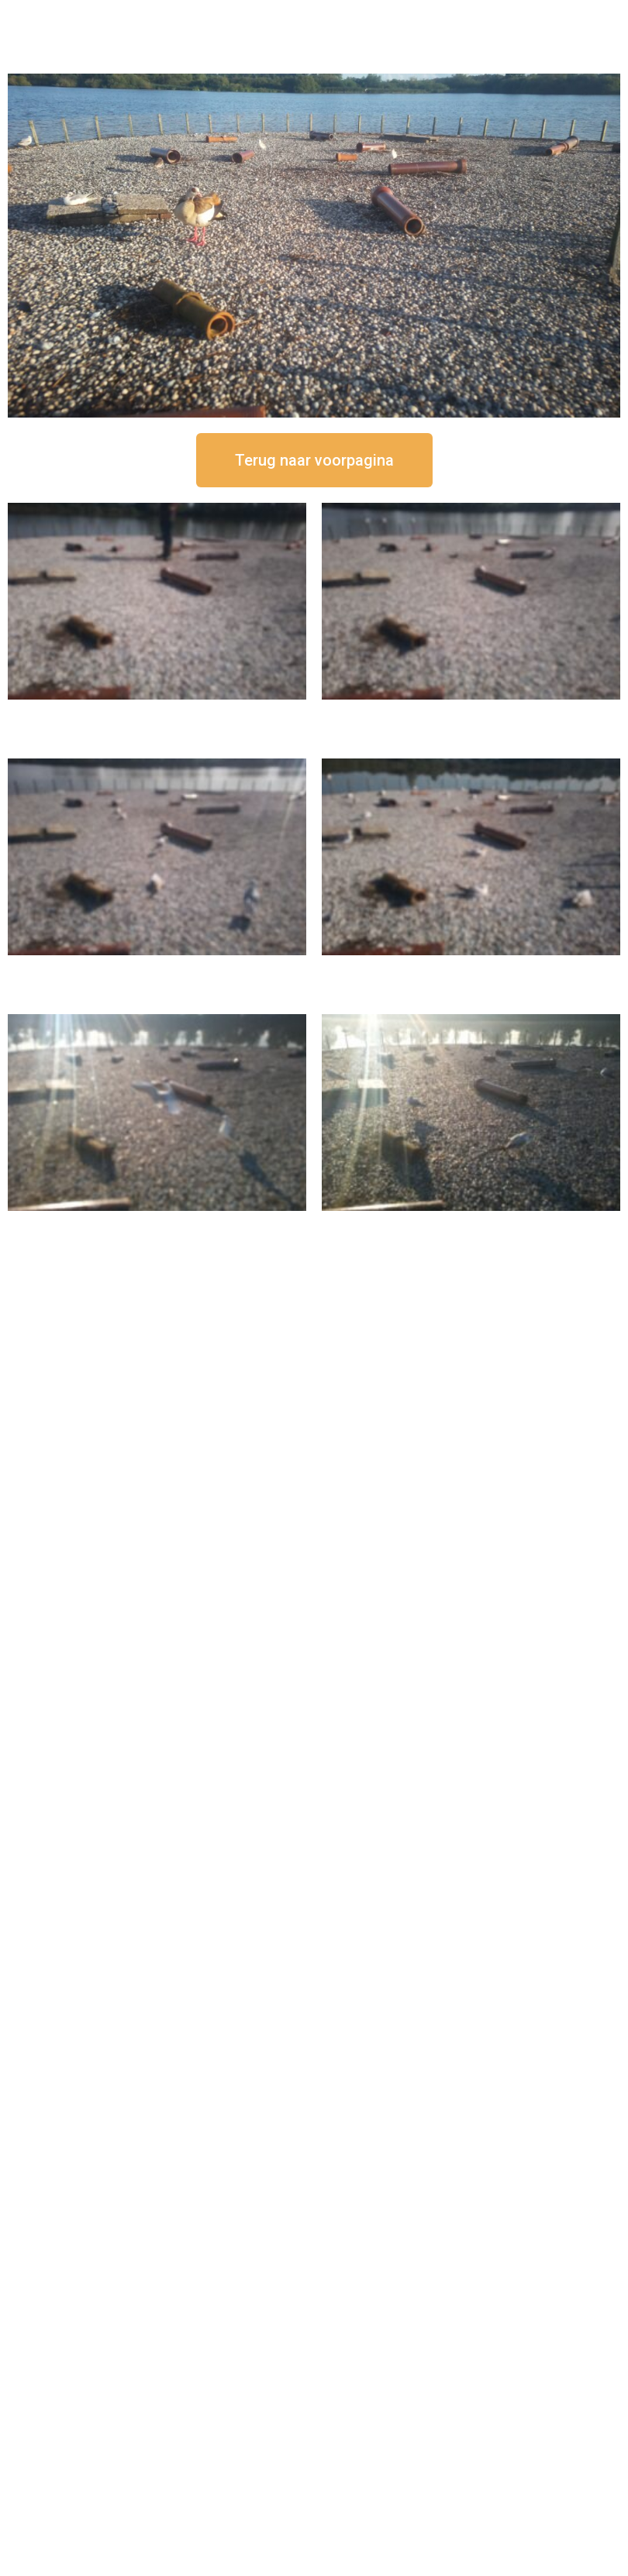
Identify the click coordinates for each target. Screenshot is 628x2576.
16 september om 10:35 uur (471, 968)
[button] (314, 460)
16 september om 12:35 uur (471, 712)
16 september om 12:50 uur (157, 712)
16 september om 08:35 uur (471, 1224)
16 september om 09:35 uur (157, 1224)
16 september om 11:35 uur (157, 968)
